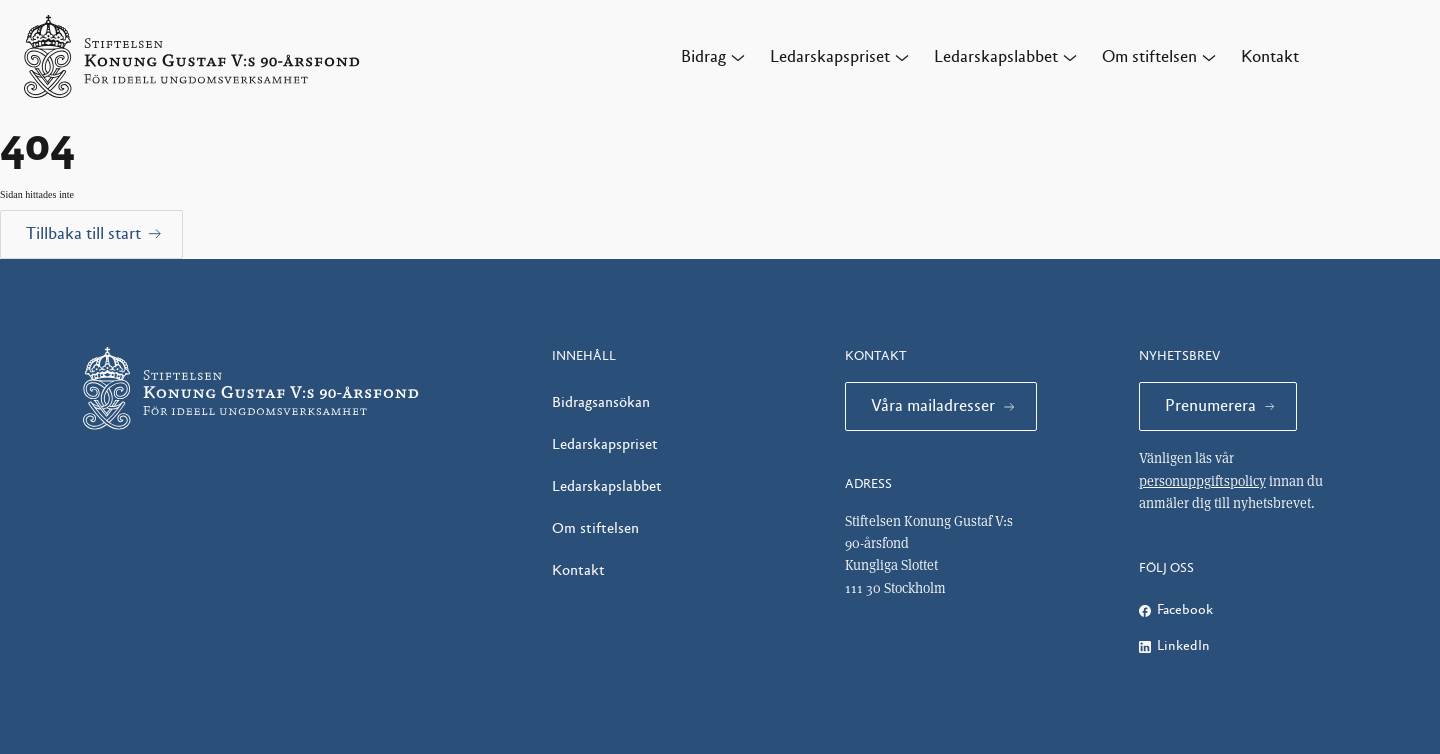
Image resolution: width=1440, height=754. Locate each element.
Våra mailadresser (933, 406)
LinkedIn (1183, 646)
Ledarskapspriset (830, 57)
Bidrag (703, 57)
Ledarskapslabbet (996, 57)
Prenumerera (1210, 406)
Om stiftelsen (1149, 57)
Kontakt (1270, 57)
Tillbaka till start (83, 234)
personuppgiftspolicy (1202, 481)
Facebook (1185, 610)
